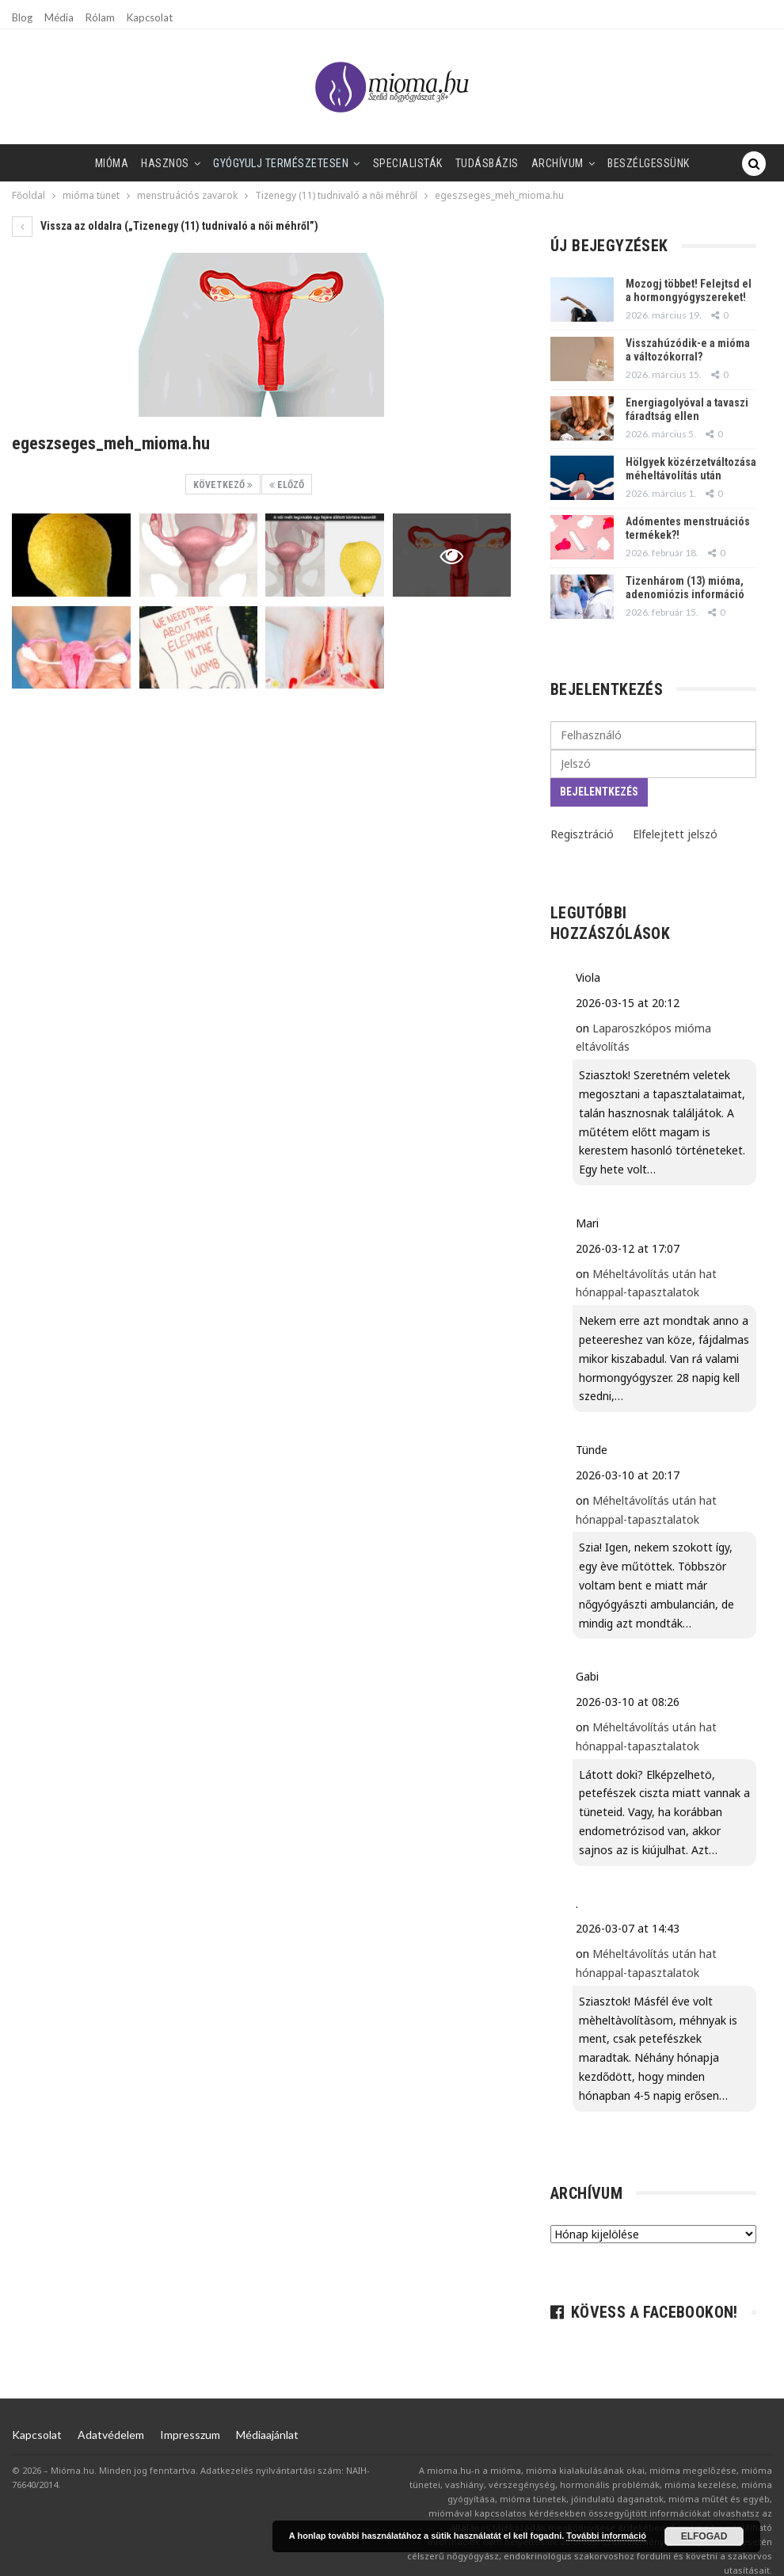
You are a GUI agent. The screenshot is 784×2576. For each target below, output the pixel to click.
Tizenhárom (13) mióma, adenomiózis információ (685, 587)
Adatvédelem (111, 2434)
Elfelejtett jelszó (675, 833)
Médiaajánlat (267, 2434)
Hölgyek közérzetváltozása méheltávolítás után (691, 469)
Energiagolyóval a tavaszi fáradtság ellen (687, 409)
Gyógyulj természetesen (245, 163)
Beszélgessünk (625, 163)
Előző (286, 484)
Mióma (69, 163)
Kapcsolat (150, 17)
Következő (223, 484)
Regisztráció (582, 833)
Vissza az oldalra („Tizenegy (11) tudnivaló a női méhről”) (165, 225)
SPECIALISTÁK (374, 163)
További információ (606, 2535)
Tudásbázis (457, 163)
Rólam (100, 17)
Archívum (530, 163)
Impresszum (190, 2434)
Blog (22, 17)
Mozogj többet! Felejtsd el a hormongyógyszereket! (689, 290)
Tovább (701, 163)
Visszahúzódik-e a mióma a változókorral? (688, 350)
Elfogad (704, 2536)
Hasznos (126, 163)
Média (59, 17)
